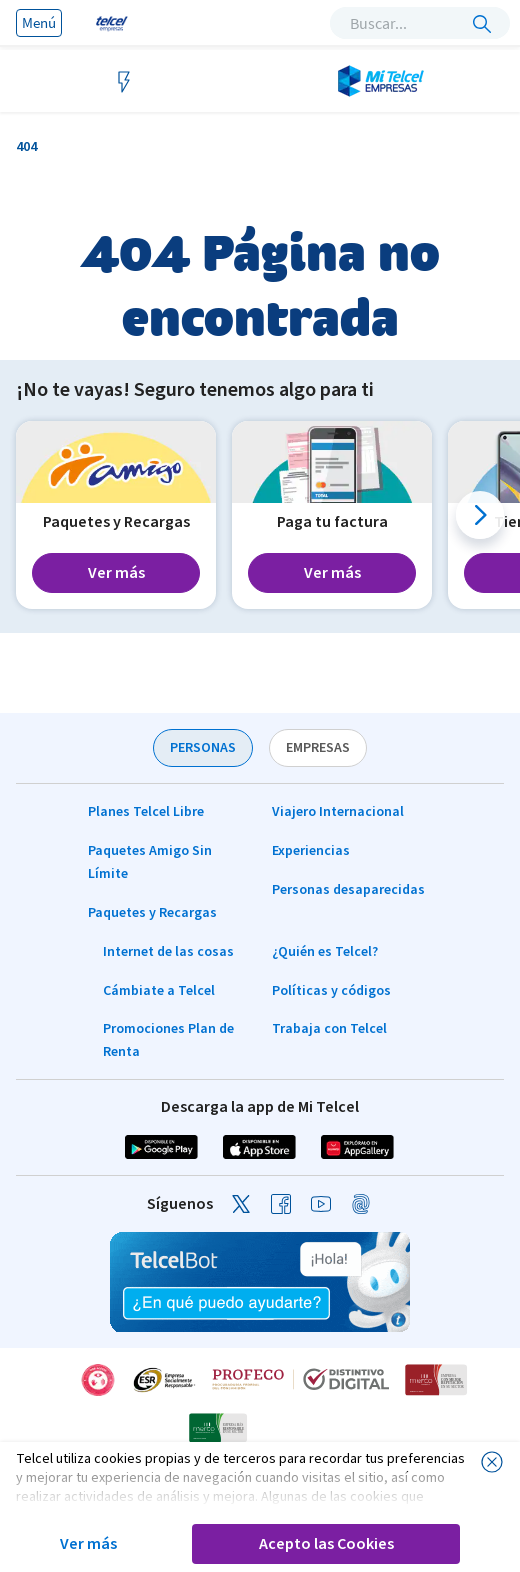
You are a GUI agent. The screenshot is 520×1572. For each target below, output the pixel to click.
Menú (39, 22)
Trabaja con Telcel (329, 1029)
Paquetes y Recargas (152, 913)
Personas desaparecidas (348, 890)
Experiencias (311, 851)
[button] (480, 515)
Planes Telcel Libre (146, 812)
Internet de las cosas (168, 952)
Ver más (88, 1544)
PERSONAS (203, 748)
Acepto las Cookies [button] (326, 1544)
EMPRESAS (318, 748)
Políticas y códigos (331, 991)
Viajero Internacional (338, 812)
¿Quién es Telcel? (325, 952)
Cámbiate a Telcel (159, 991)
